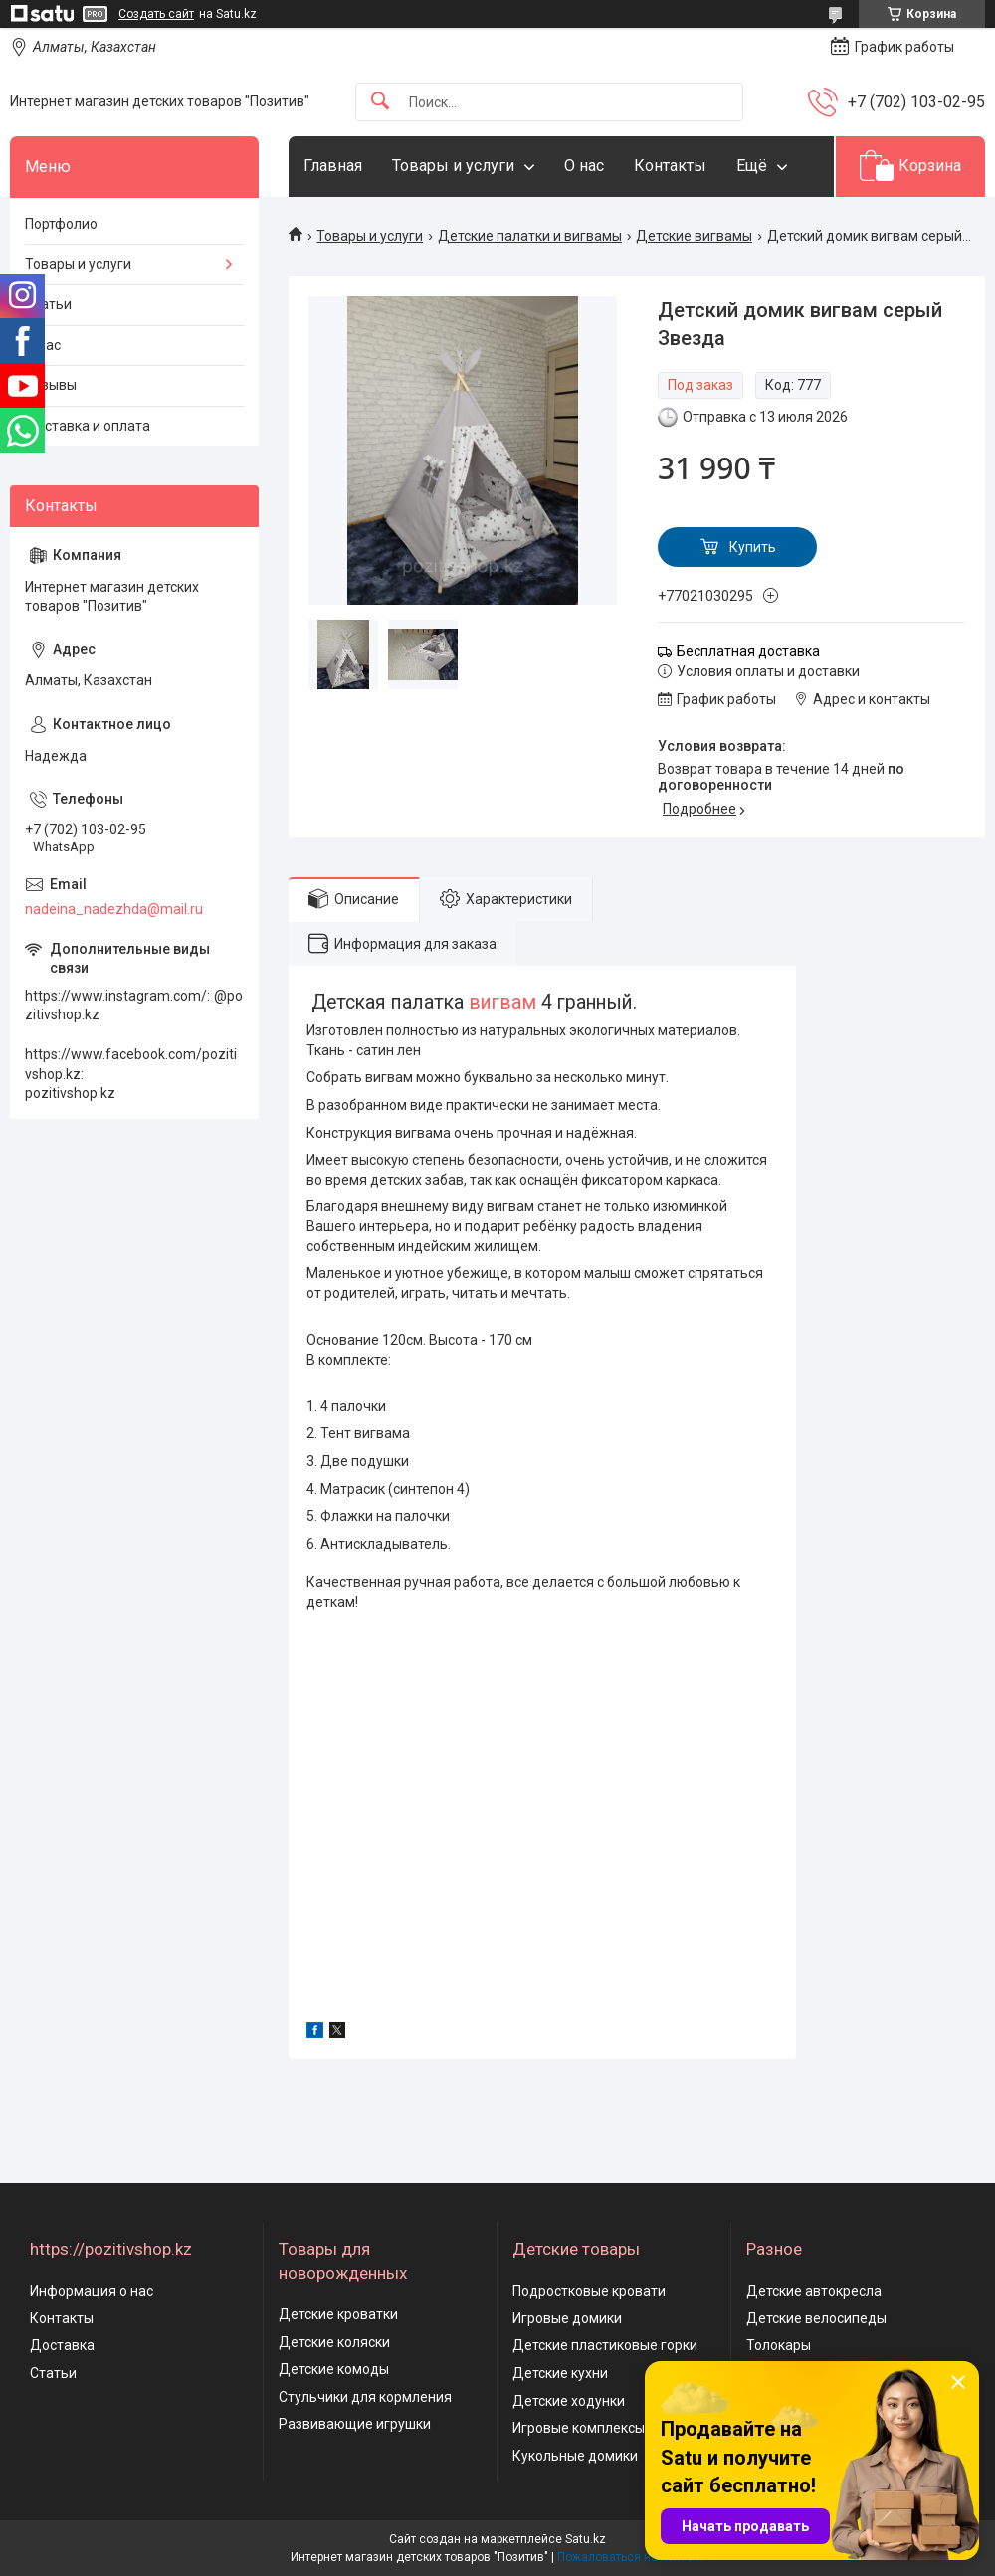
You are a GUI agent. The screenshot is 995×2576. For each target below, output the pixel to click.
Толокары (778, 2345)
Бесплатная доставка (748, 651)
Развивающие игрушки (355, 2424)
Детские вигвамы (694, 236)
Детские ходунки (568, 2401)
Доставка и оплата (87, 426)
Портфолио (61, 224)
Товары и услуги (453, 165)
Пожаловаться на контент (630, 2557)
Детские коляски (334, 2342)
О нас (584, 165)
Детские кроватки (338, 2314)
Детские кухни (560, 2373)
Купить (752, 547)
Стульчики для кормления (365, 2397)
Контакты (670, 165)
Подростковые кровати (589, 2291)
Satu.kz (585, 2539)
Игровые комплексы (578, 2428)
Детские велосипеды (816, 2318)
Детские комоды (334, 2369)
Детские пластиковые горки (604, 2345)
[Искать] (380, 102)
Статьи (48, 304)
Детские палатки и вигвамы (530, 236)
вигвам (502, 1002)
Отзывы (51, 385)
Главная (332, 165)
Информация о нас (91, 2291)
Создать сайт (156, 14)
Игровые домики (567, 2318)
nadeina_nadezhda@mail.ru (114, 909)
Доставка (62, 2345)
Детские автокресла (814, 2291)
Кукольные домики (575, 2456)
